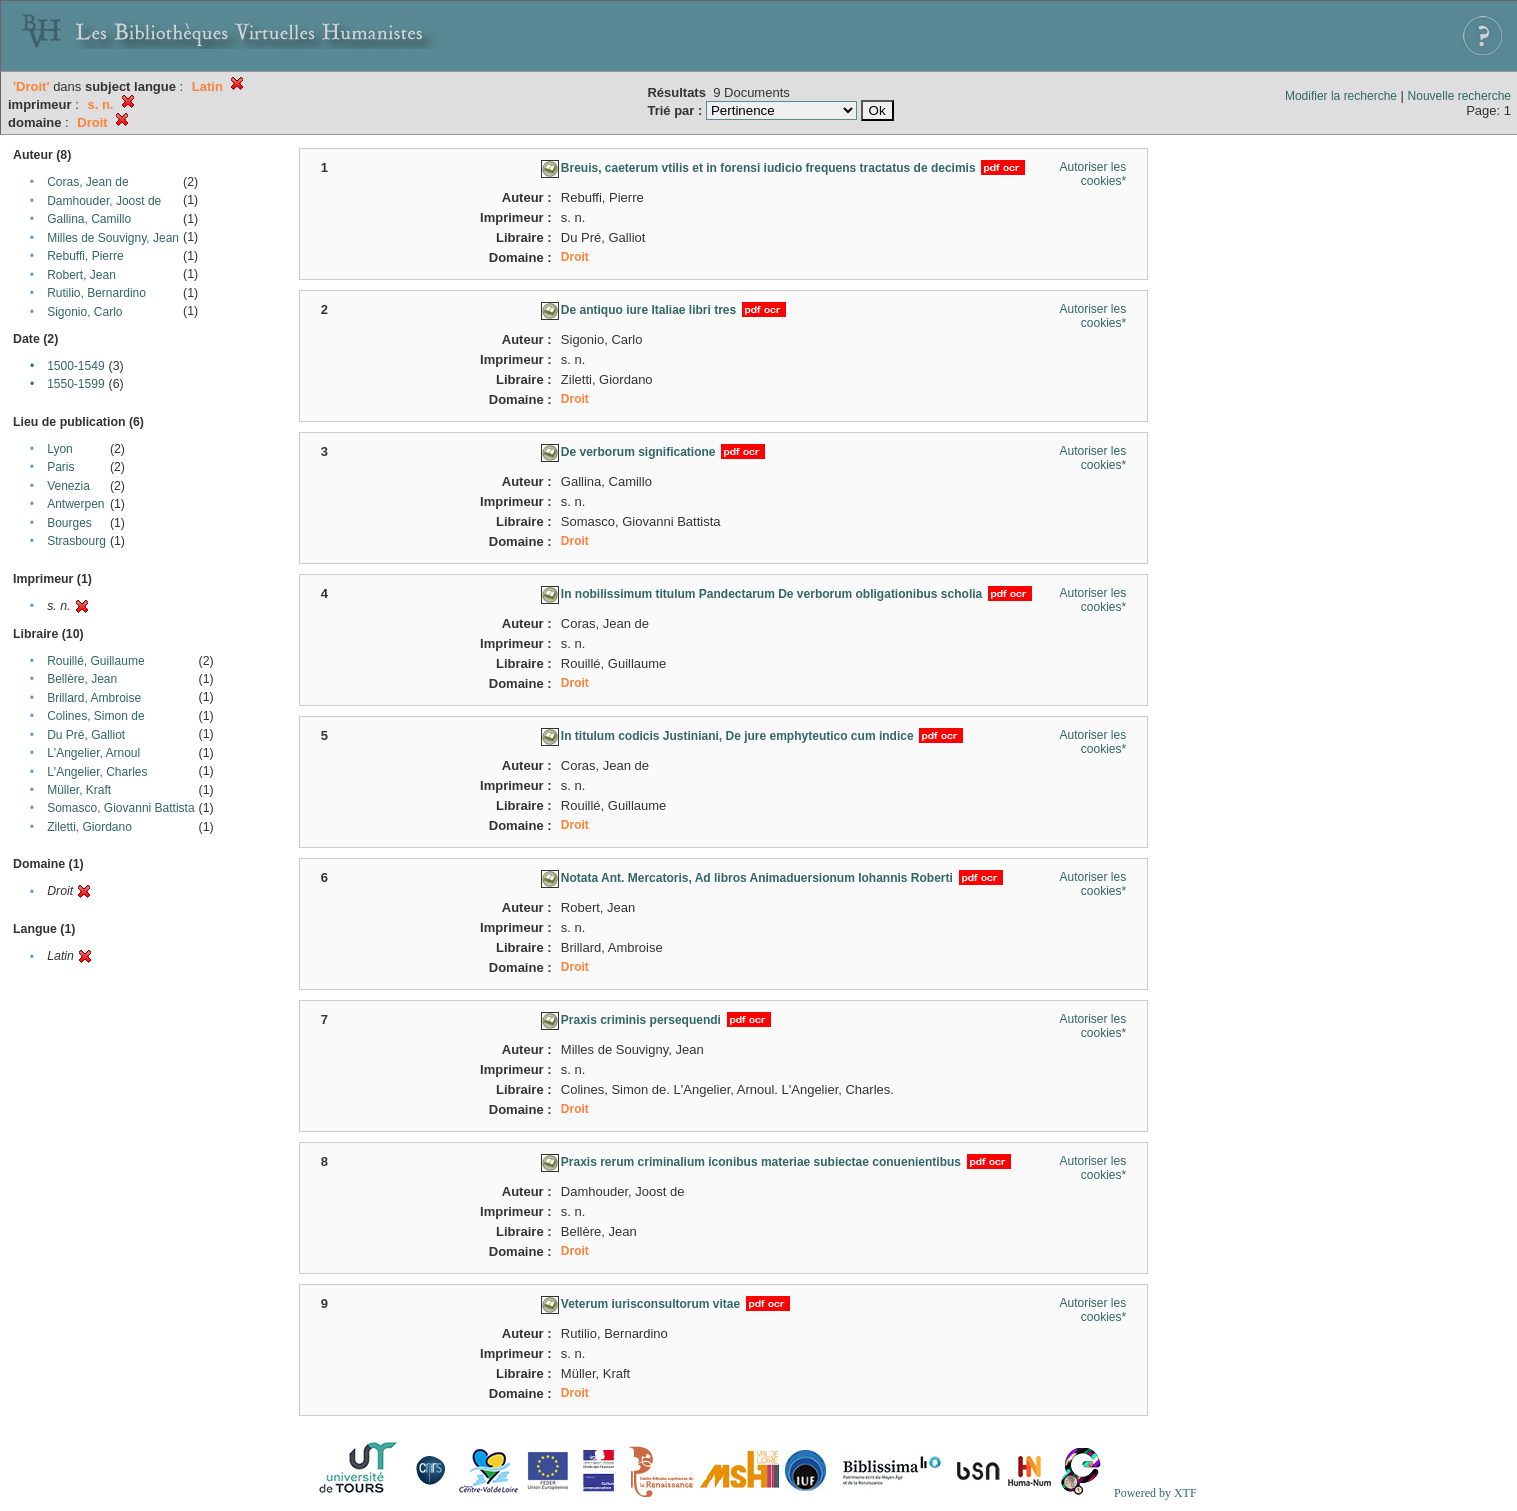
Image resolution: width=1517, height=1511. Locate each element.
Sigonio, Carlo (84, 312)
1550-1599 (75, 384)
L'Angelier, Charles (97, 772)
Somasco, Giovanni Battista (120, 808)
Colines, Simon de (95, 716)
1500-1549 (75, 366)
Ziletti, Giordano (89, 827)
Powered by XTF (1155, 1493)
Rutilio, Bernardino (96, 293)
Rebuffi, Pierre (85, 256)
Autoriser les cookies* (1092, 174)
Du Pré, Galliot (86, 735)
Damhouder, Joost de (104, 201)
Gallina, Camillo (89, 219)
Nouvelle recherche (1459, 96)
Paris (60, 467)
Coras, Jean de (87, 182)
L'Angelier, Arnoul (93, 753)
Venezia (68, 486)
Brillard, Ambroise (94, 698)
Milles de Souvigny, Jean (113, 238)
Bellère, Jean (82, 679)
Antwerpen (75, 504)
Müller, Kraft (79, 790)
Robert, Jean (81, 275)
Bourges (69, 523)
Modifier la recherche (1341, 96)
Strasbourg (76, 541)
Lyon (60, 449)
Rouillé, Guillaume (95, 661)
